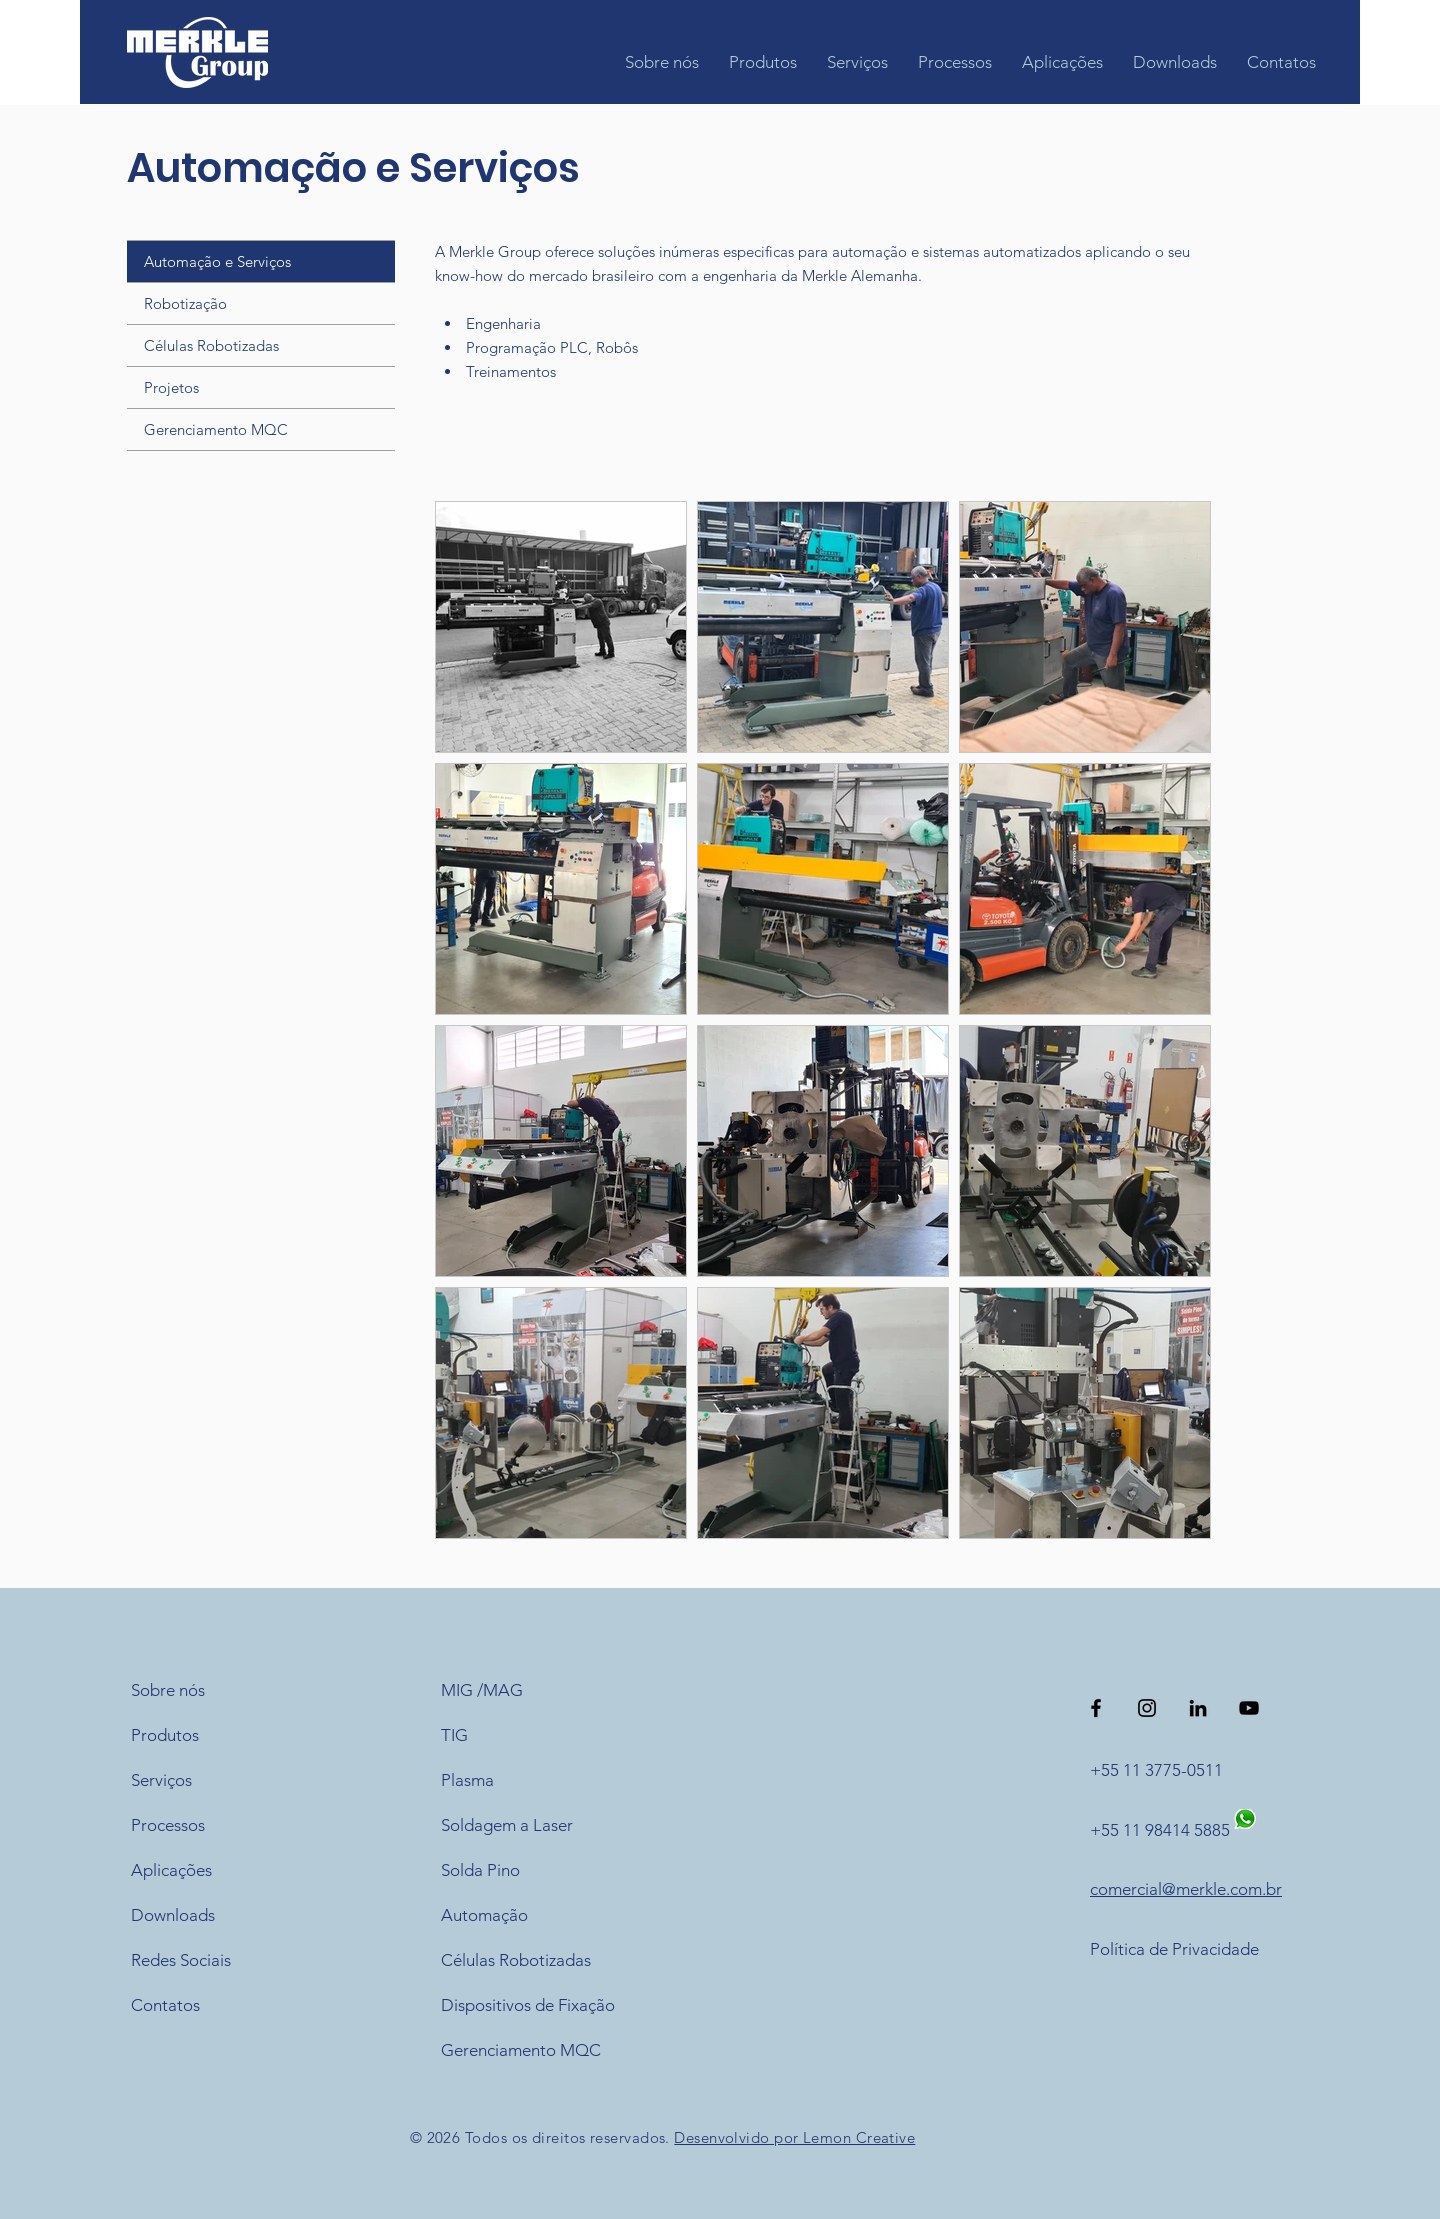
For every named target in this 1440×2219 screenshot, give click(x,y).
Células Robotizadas (211, 345)
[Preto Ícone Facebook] (1096, 1708)
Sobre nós (168, 1690)
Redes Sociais (181, 1960)
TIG (454, 1735)
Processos (168, 1825)
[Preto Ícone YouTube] (1249, 1708)
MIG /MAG (482, 1690)
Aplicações (171, 1870)
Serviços (161, 1780)
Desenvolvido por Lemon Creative (794, 2137)
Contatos (165, 2005)
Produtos (165, 1735)
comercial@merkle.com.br (1186, 1889)
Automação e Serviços (217, 261)
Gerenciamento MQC (216, 429)
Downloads (173, 1915)
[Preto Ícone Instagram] (1147, 1708)
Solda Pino (480, 1870)
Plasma (467, 1780)
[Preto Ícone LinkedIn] (1198, 1708)
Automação (484, 1915)
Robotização (185, 303)
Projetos (171, 387)
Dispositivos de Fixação (528, 2005)
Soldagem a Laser (507, 1825)
